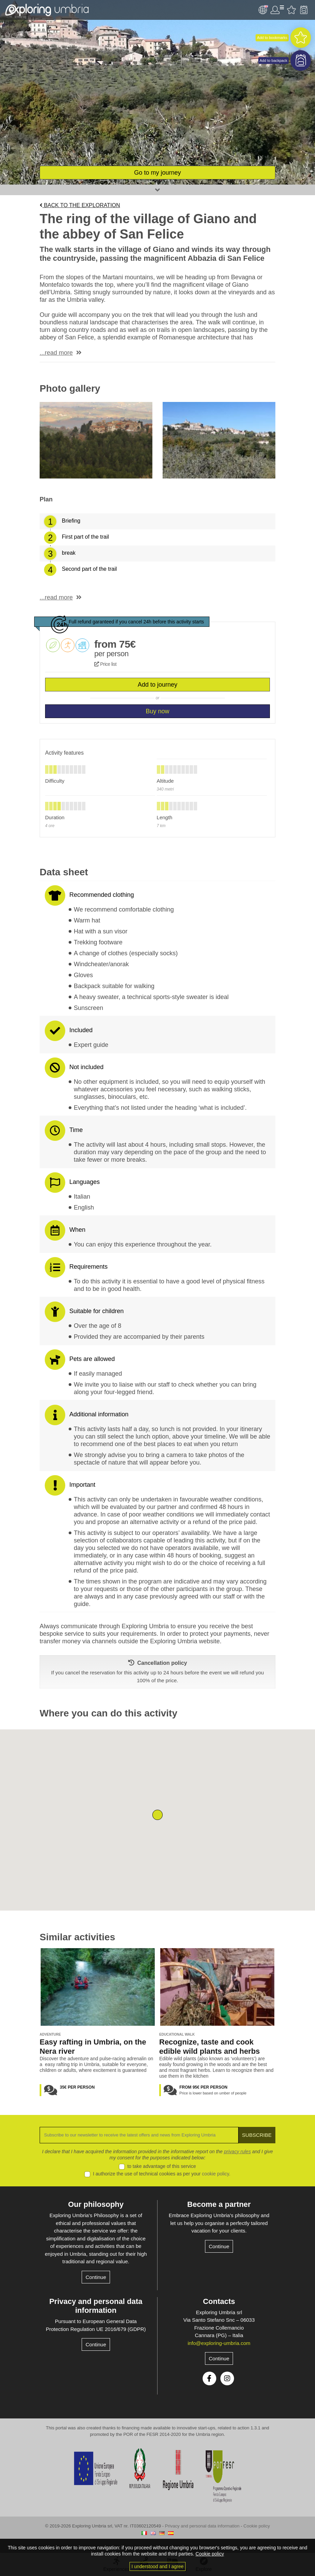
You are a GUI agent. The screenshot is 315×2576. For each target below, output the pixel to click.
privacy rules (237, 2151)
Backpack (304, 10)
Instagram (227, 2378)
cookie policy (215, 2173)
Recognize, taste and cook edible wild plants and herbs (209, 2046)
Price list (105, 664)
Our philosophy (96, 2204)
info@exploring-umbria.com (219, 2343)
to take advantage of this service (161, 2166)
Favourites (291, 10)
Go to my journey (157, 172)
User (277, 10)
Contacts (219, 2301)
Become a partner (219, 2204)
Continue (95, 2277)
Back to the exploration (80, 205)
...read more (56, 352)
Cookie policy (257, 2525)
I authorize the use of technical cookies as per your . (161, 2173)
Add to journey (157, 684)
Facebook (209, 2378)
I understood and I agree (158, 2566)
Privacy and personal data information (95, 2306)
